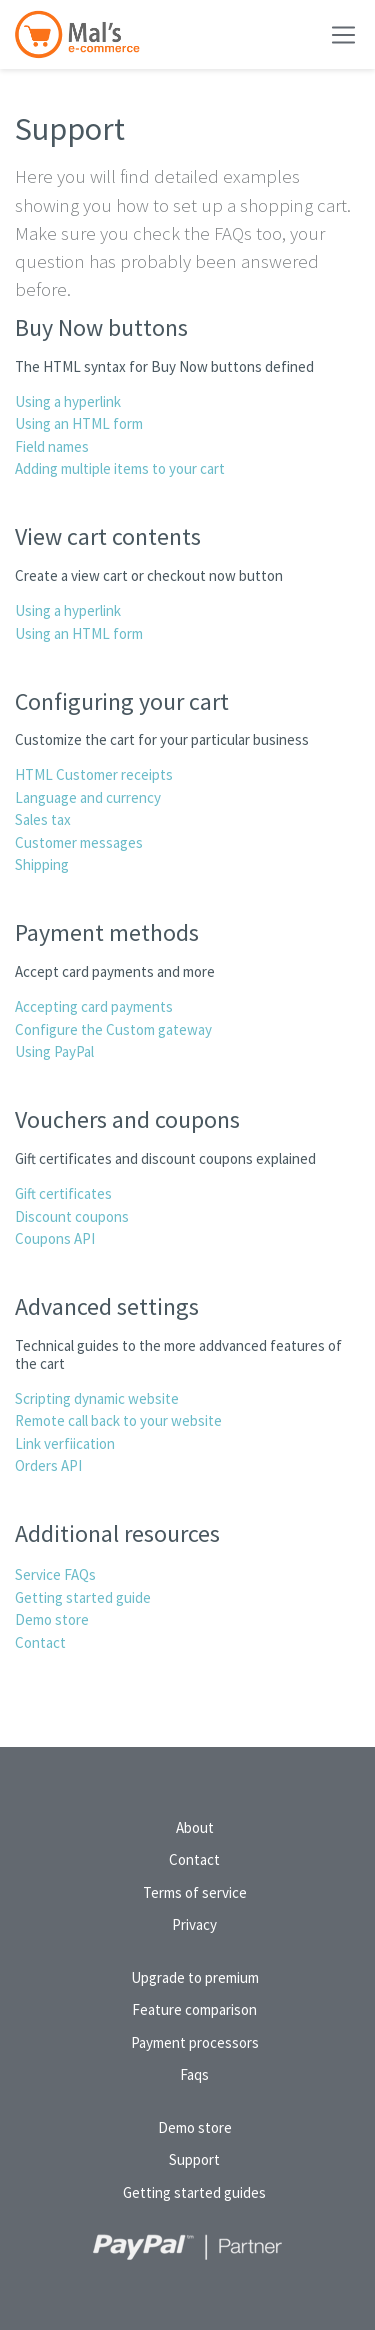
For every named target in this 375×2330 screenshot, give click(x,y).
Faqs (194, 2074)
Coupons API (55, 1238)
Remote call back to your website (118, 1420)
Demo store (52, 1619)
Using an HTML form (79, 423)
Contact (40, 1642)
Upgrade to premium (195, 1977)
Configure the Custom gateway (113, 1029)
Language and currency (88, 797)
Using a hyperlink (68, 401)
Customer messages (79, 842)
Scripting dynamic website (97, 1398)
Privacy (194, 1924)
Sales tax (43, 819)
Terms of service (195, 1892)
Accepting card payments (94, 1006)
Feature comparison (194, 2009)
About (195, 1827)
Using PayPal (54, 1051)
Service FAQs (55, 1574)
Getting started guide (83, 1597)
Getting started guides (194, 2192)
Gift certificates (63, 1193)
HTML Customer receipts (94, 774)
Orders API (48, 1465)
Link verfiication (65, 1443)
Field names (52, 446)
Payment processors (195, 2042)
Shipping (42, 864)
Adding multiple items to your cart (120, 468)
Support (194, 2159)
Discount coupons (72, 1216)
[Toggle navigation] (343, 34)
